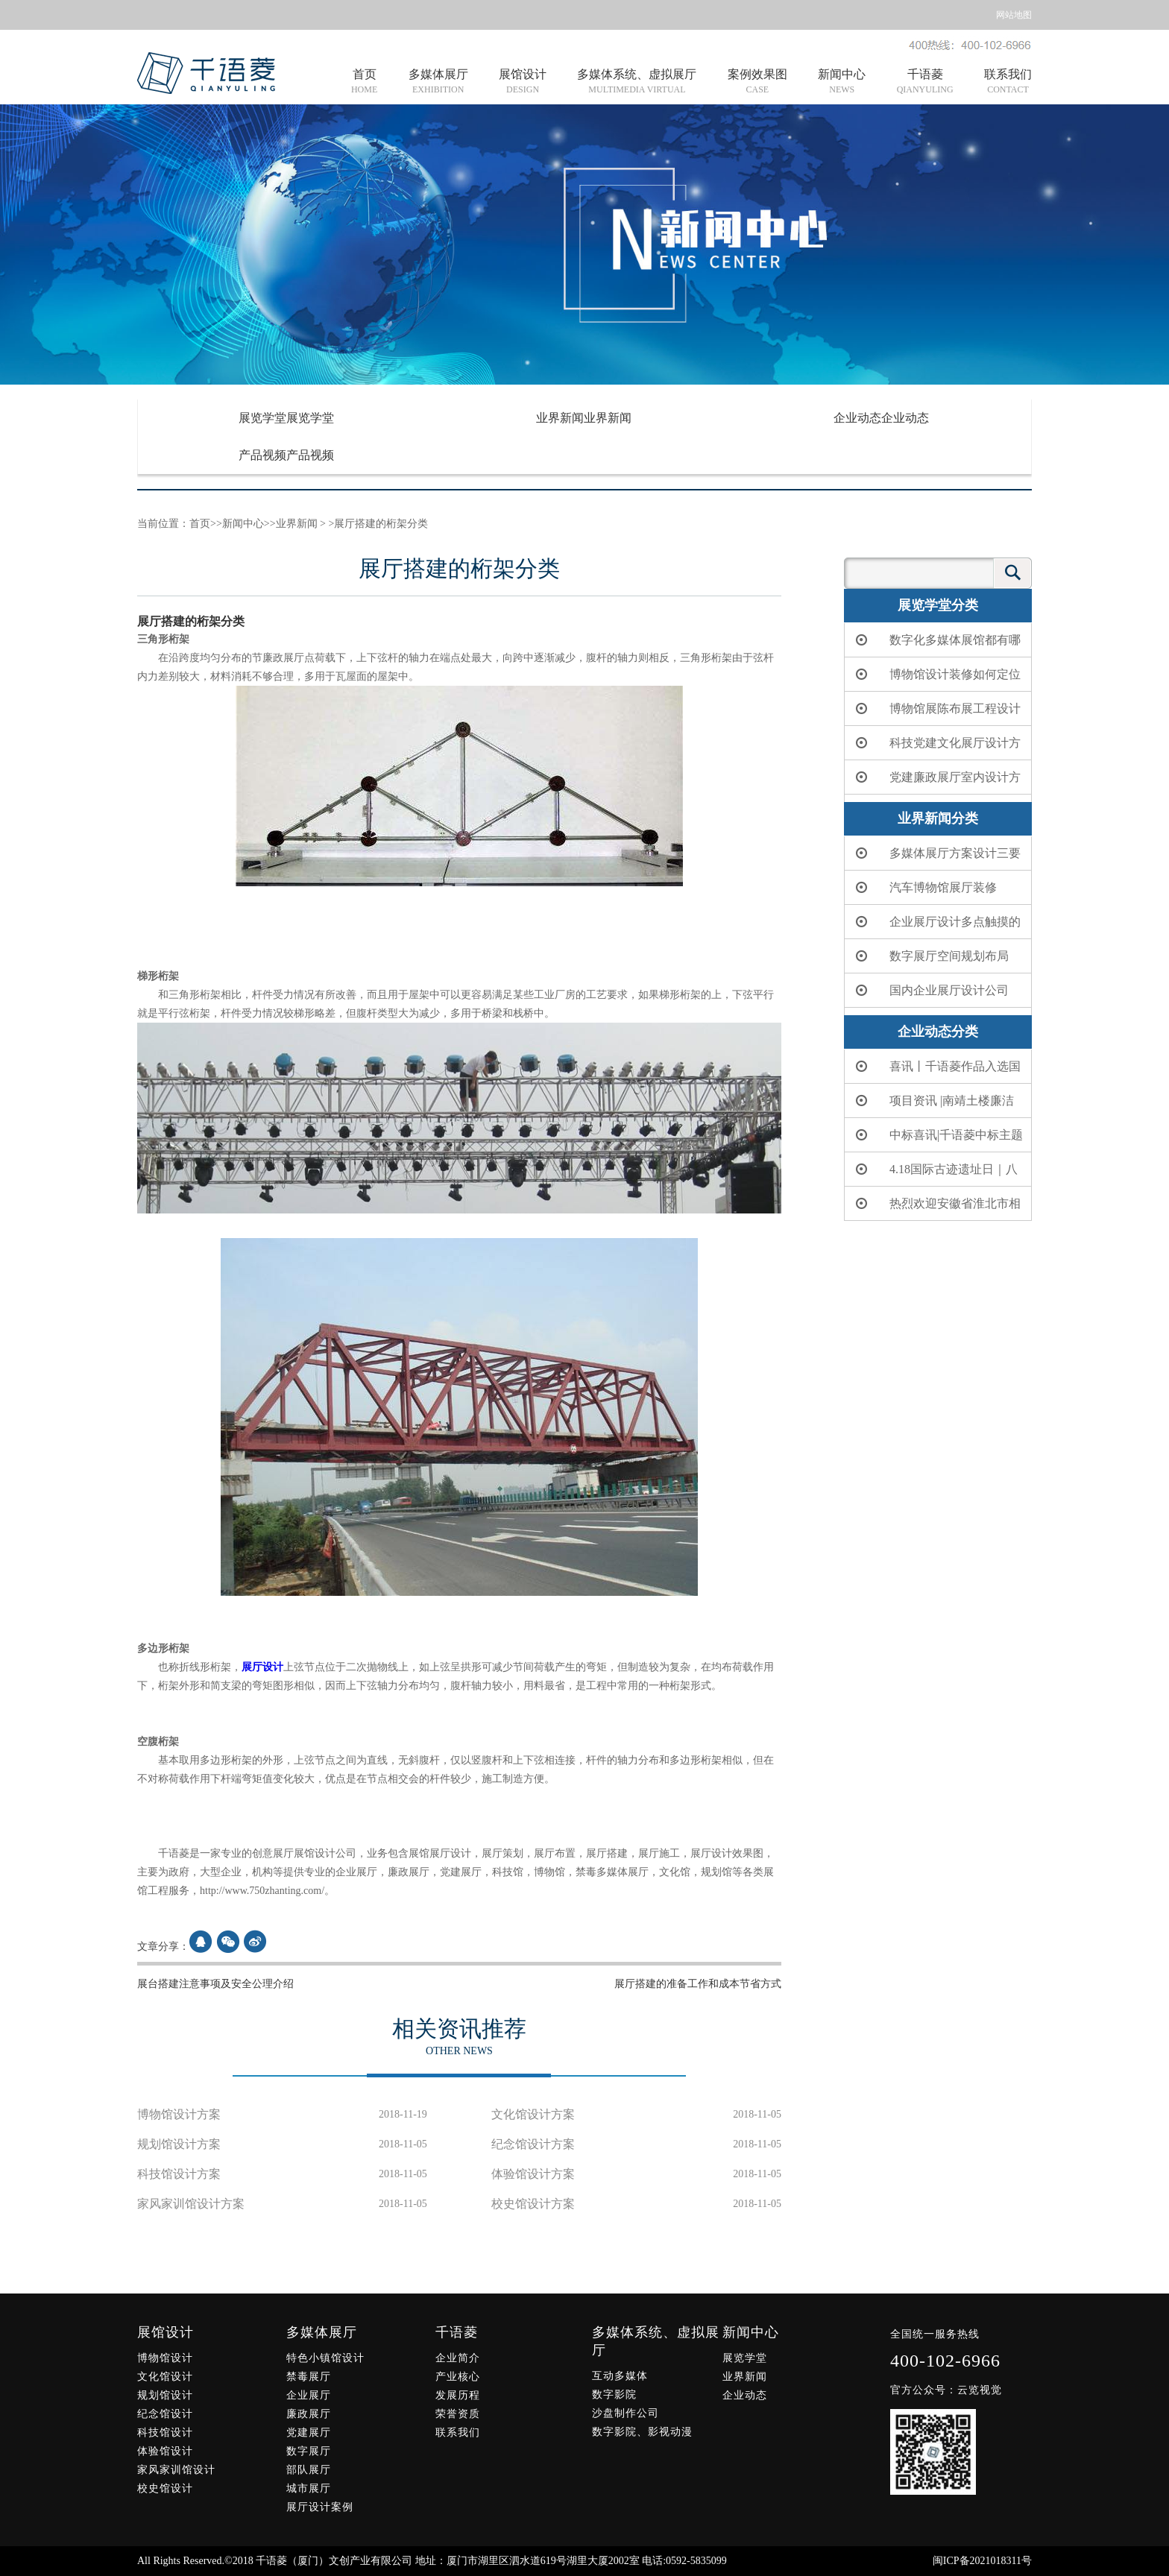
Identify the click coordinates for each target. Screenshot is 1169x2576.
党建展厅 (308, 2432)
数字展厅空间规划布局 (930, 956)
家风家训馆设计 (176, 2469)
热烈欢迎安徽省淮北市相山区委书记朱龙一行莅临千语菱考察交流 (936, 1209)
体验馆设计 (165, 2451)
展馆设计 (522, 82)
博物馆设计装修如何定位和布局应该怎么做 (936, 680)
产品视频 (286, 455)
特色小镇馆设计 (325, 2358)
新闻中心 (842, 82)
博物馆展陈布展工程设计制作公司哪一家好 (936, 714)
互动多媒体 (620, 2375)
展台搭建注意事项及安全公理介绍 (215, 1983)
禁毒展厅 (308, 2376)
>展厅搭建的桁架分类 (377, 523)
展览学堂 (286, 417)
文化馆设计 (165, 2376)
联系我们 (1008, 82)
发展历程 (457, 2395)
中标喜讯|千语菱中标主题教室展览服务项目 (937, 1140)
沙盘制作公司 (625, 2413)
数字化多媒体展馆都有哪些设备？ (936, 645)
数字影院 (614, 2394)
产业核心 (457, 2376)
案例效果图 (757, 82)
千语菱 (925, 82)
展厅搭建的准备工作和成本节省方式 (697, 1983)
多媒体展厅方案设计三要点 (936, 859)
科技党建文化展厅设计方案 (936, 748)
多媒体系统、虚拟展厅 (636, 82)
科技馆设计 (165, 2432)
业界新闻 (583, 417)
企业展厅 (308, 2395)
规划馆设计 (165, 2395)
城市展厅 (308, 2488)
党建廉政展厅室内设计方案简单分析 (936, 783)
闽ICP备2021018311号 (982, 2560)
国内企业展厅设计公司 (930, 990)
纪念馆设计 (165, 2413)
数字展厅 (308, 2451)
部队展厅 (308, 2469)
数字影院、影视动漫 (642, 2431)
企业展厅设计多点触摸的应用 (936, 927)
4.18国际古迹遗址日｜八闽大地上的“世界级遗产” (935, 1175)
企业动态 (881, 417)
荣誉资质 (457, 2413)
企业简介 (457, 2358)
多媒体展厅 (438, 82)
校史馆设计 (165, 2488)
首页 (364, 82)
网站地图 (1014, 15)
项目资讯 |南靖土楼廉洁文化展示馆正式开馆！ (933, 1106)
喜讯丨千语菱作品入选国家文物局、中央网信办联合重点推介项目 (936, 1072)
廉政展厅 (308, 2413)
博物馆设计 (165, 2358)
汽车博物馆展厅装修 (924, 887)
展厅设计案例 (319, 2507)
